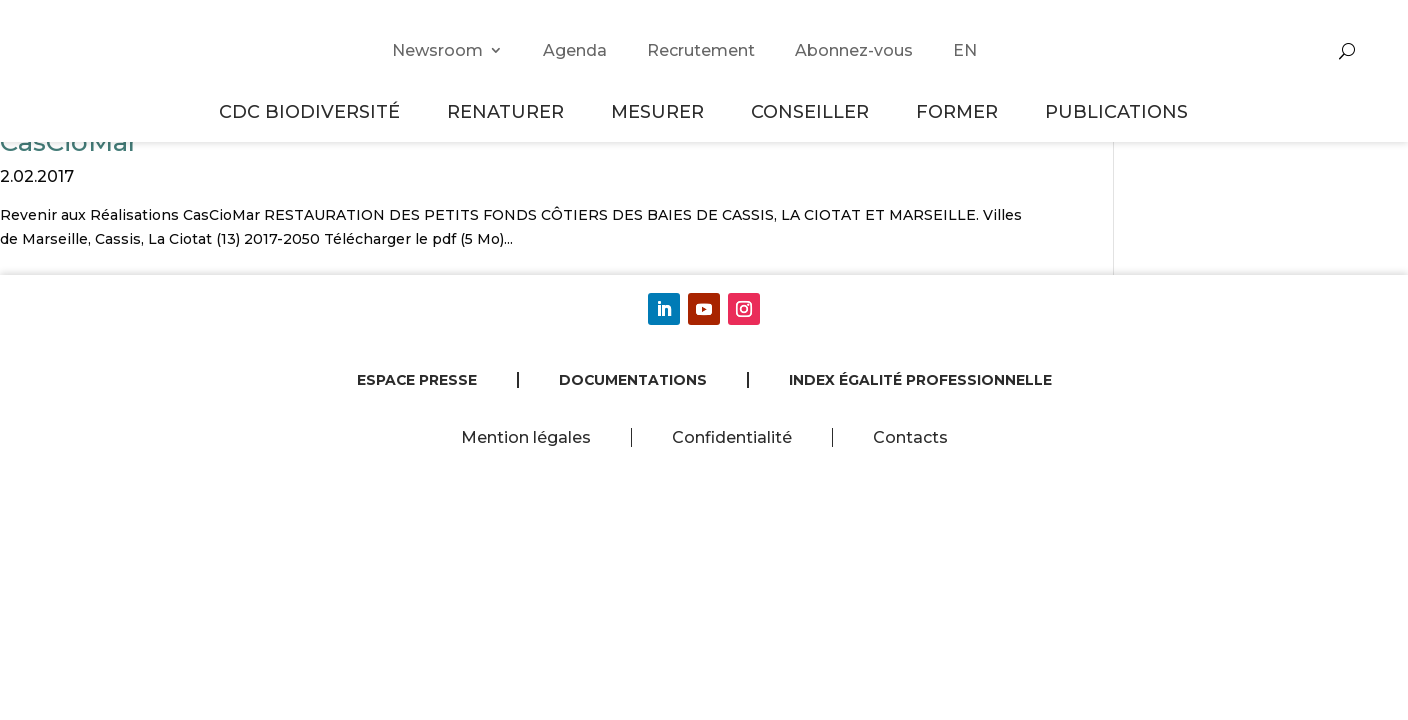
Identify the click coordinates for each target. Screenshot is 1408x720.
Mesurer (660, 111)
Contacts (910, 437)
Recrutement (701, 50)
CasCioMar (69, 142)
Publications (1116, 111)
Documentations (633, 380)
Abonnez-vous (854, 50)
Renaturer (508, 111)
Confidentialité (732, 437)
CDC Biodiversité (312, 111)
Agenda (575, 50)
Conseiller (813, 111)
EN (965, 50)
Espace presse (417, 380)
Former (960, 111)
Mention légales (526, 437)
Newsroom (437, 50)
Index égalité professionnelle (920, 380)
